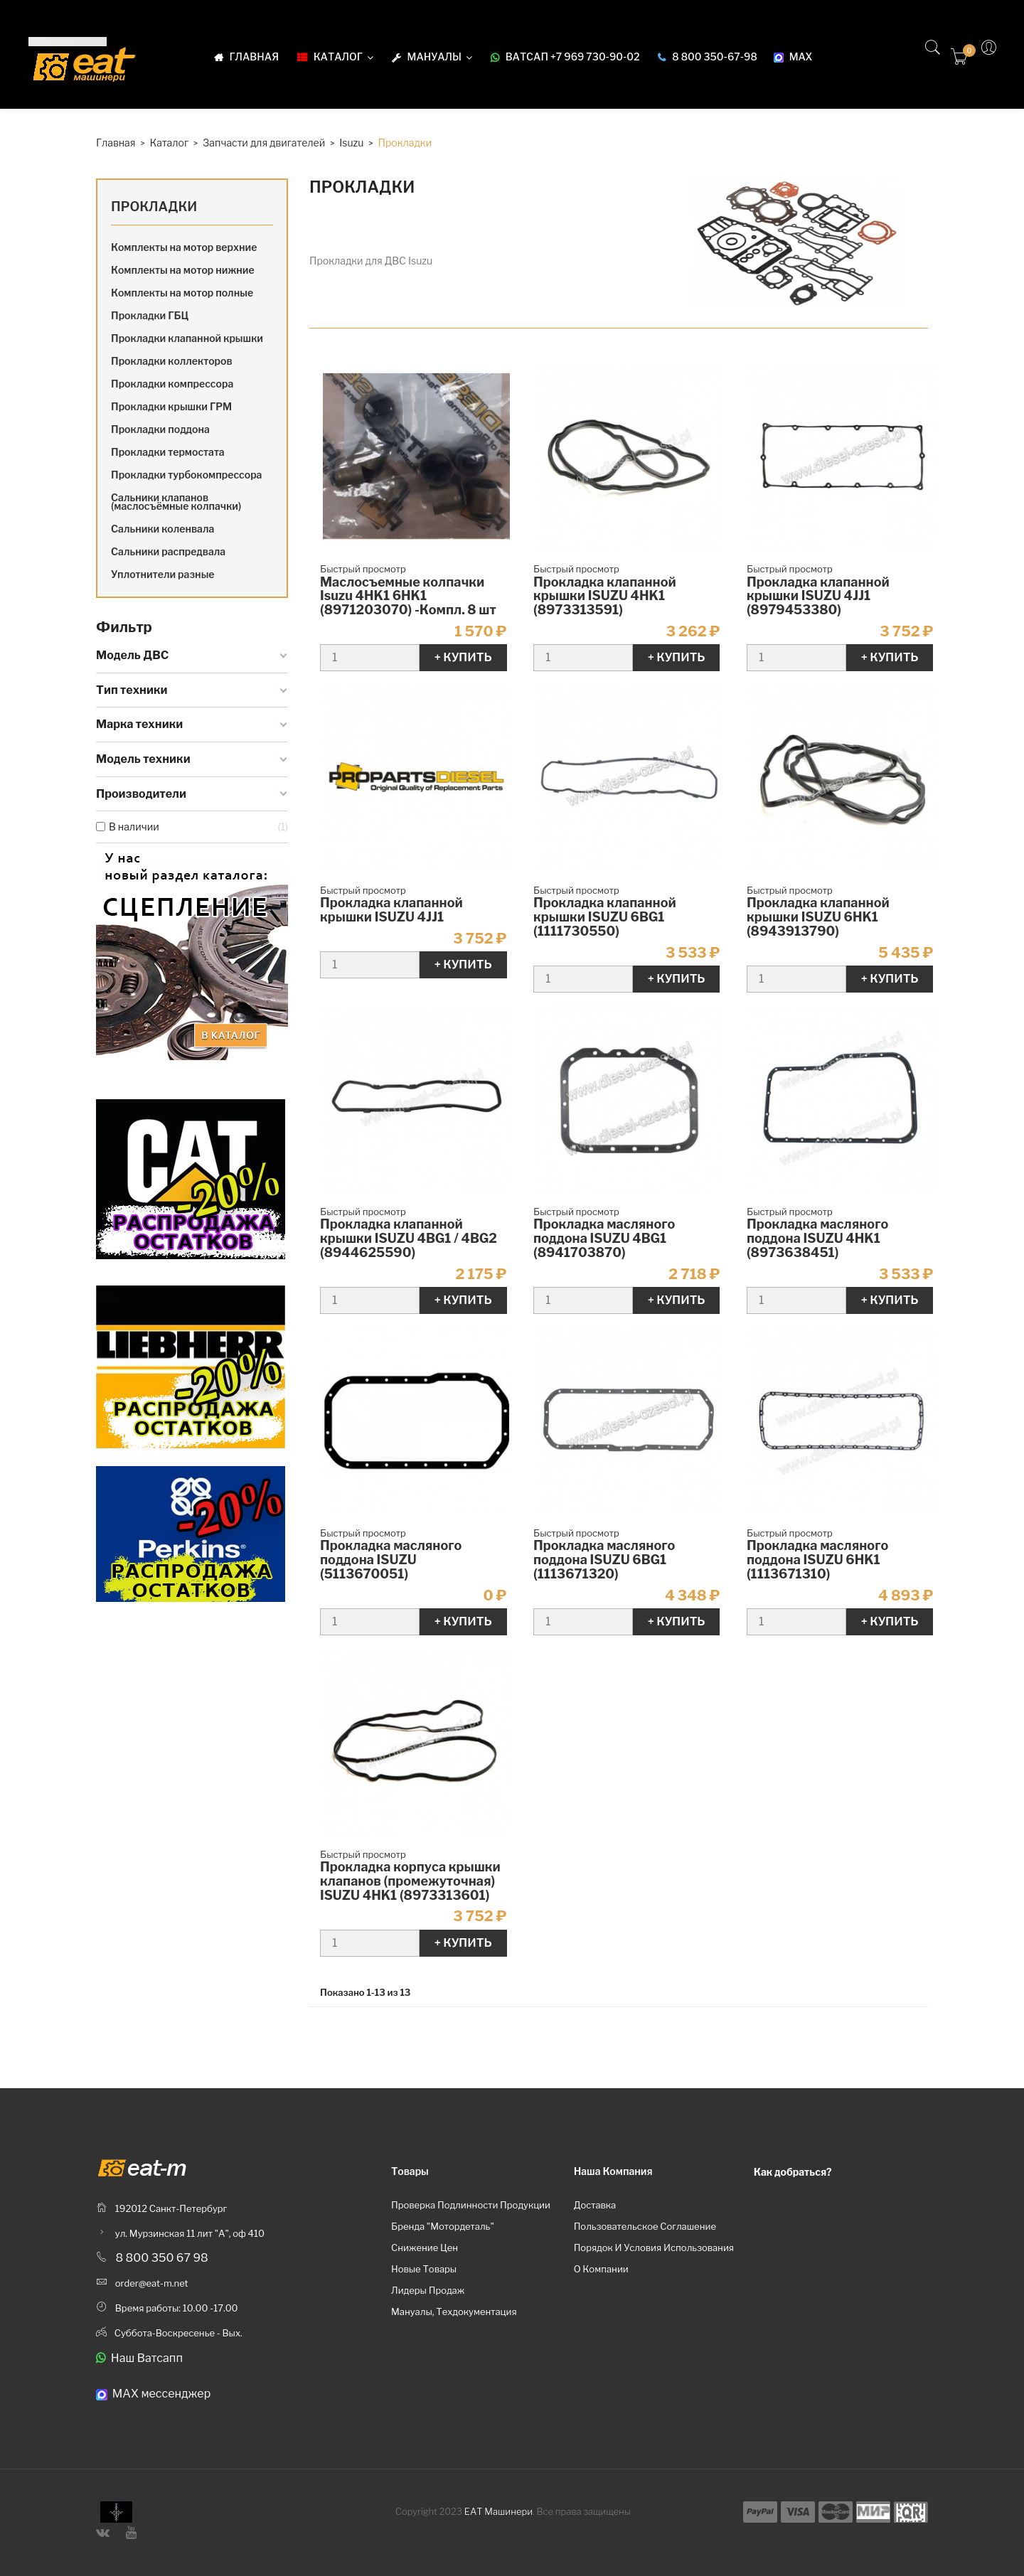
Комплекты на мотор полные (182, 293)
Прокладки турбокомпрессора (186, 475)
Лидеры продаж (427, 2290)
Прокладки (154, 206)
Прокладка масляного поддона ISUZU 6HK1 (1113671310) (817, 1559)
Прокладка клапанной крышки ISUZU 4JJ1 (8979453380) (818, 596)
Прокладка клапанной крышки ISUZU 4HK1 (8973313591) (604, 596)
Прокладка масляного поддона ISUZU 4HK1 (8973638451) (817, 1238)
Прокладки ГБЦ (149, 315)
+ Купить (463, 657)
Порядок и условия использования (654, 2247)
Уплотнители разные (163, 574)
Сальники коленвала (162, 529)
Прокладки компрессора (172, 384)
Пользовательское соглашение (645, 2226)
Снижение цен (424, 2247)
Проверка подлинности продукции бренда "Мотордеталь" (470, 2215)
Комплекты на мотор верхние (184, 247)
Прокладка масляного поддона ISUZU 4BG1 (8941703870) (604, 1238)
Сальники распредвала (168, 551)
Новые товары (424, 2269)
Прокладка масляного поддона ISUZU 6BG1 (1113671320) (604, 1559)
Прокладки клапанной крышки (187, 338)
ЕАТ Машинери (498, 2511)
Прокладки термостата (168, 452)
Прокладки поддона (160, 429)
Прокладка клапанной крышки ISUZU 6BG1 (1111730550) (604, 917)
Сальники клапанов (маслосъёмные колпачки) (176, 501)
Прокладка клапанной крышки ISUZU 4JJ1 (391, 909)
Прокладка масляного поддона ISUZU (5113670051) (391, 1559)
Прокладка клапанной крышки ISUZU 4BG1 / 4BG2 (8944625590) (408, 1238)
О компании (601, 2269)
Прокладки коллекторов (172, 361)
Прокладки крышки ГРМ (171, 406)
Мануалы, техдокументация (454, 2311)
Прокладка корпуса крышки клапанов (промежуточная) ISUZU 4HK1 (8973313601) (410, 1881)
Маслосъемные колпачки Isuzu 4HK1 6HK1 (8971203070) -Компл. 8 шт (408, 596)
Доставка (595, 2205)
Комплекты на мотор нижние (183, 270)
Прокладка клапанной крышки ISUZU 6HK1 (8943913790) (818, 917)
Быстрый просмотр (363, 568)
